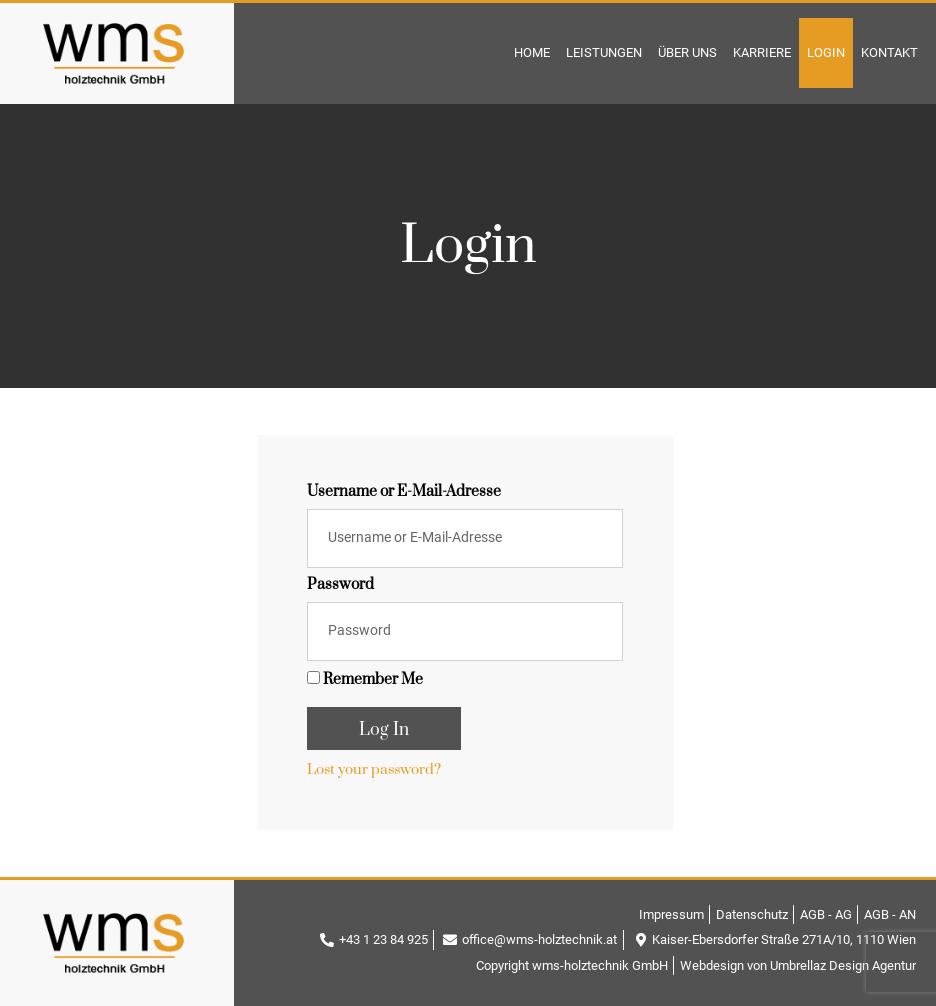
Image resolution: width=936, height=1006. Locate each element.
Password (340, 586)
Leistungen (604, 52)
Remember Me (365, 680)
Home (532, 52)
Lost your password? (374, 769)
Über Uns (687, 52)
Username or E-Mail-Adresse (404, 493)
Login (826, 52)
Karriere (762, 52)
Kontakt (889, 52)
